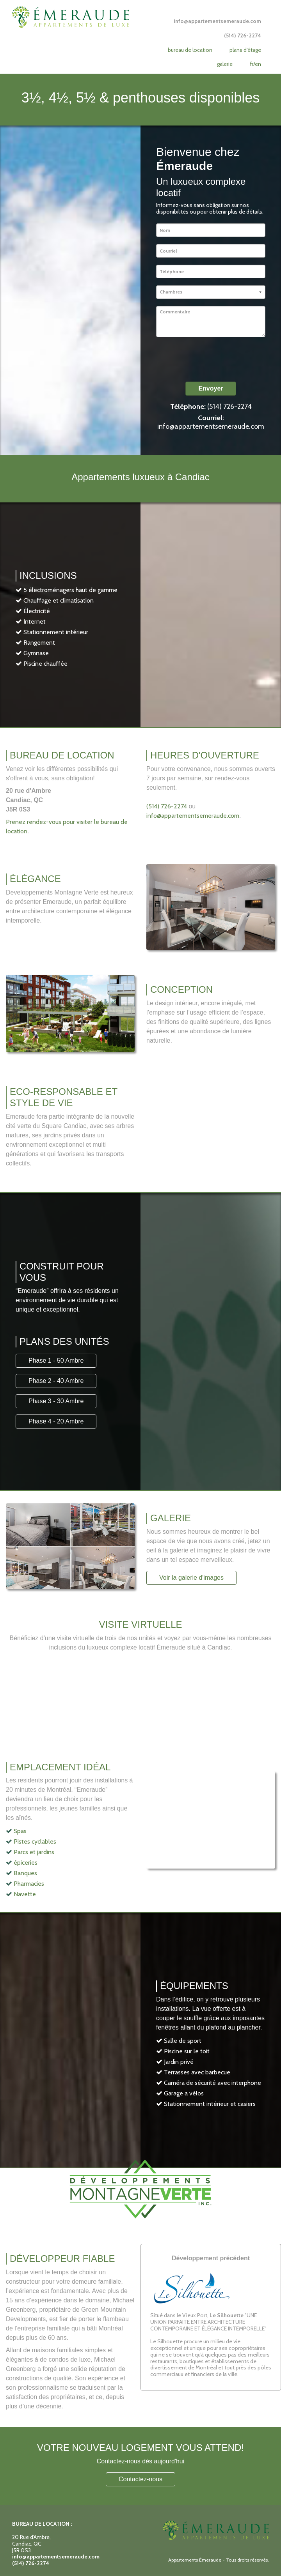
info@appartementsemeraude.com (210, 426)
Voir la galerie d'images (191, 1577)
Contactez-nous (140, 2479)
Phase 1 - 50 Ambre (56, 1360)
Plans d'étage (245, 49)
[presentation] (215, 359)
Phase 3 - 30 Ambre (56, 1401)
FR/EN (255, 63)
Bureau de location (190, 49)
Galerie (225, 63)
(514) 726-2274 (229, 406)
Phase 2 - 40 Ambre (56, 1380)
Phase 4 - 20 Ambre (56, 1421)
